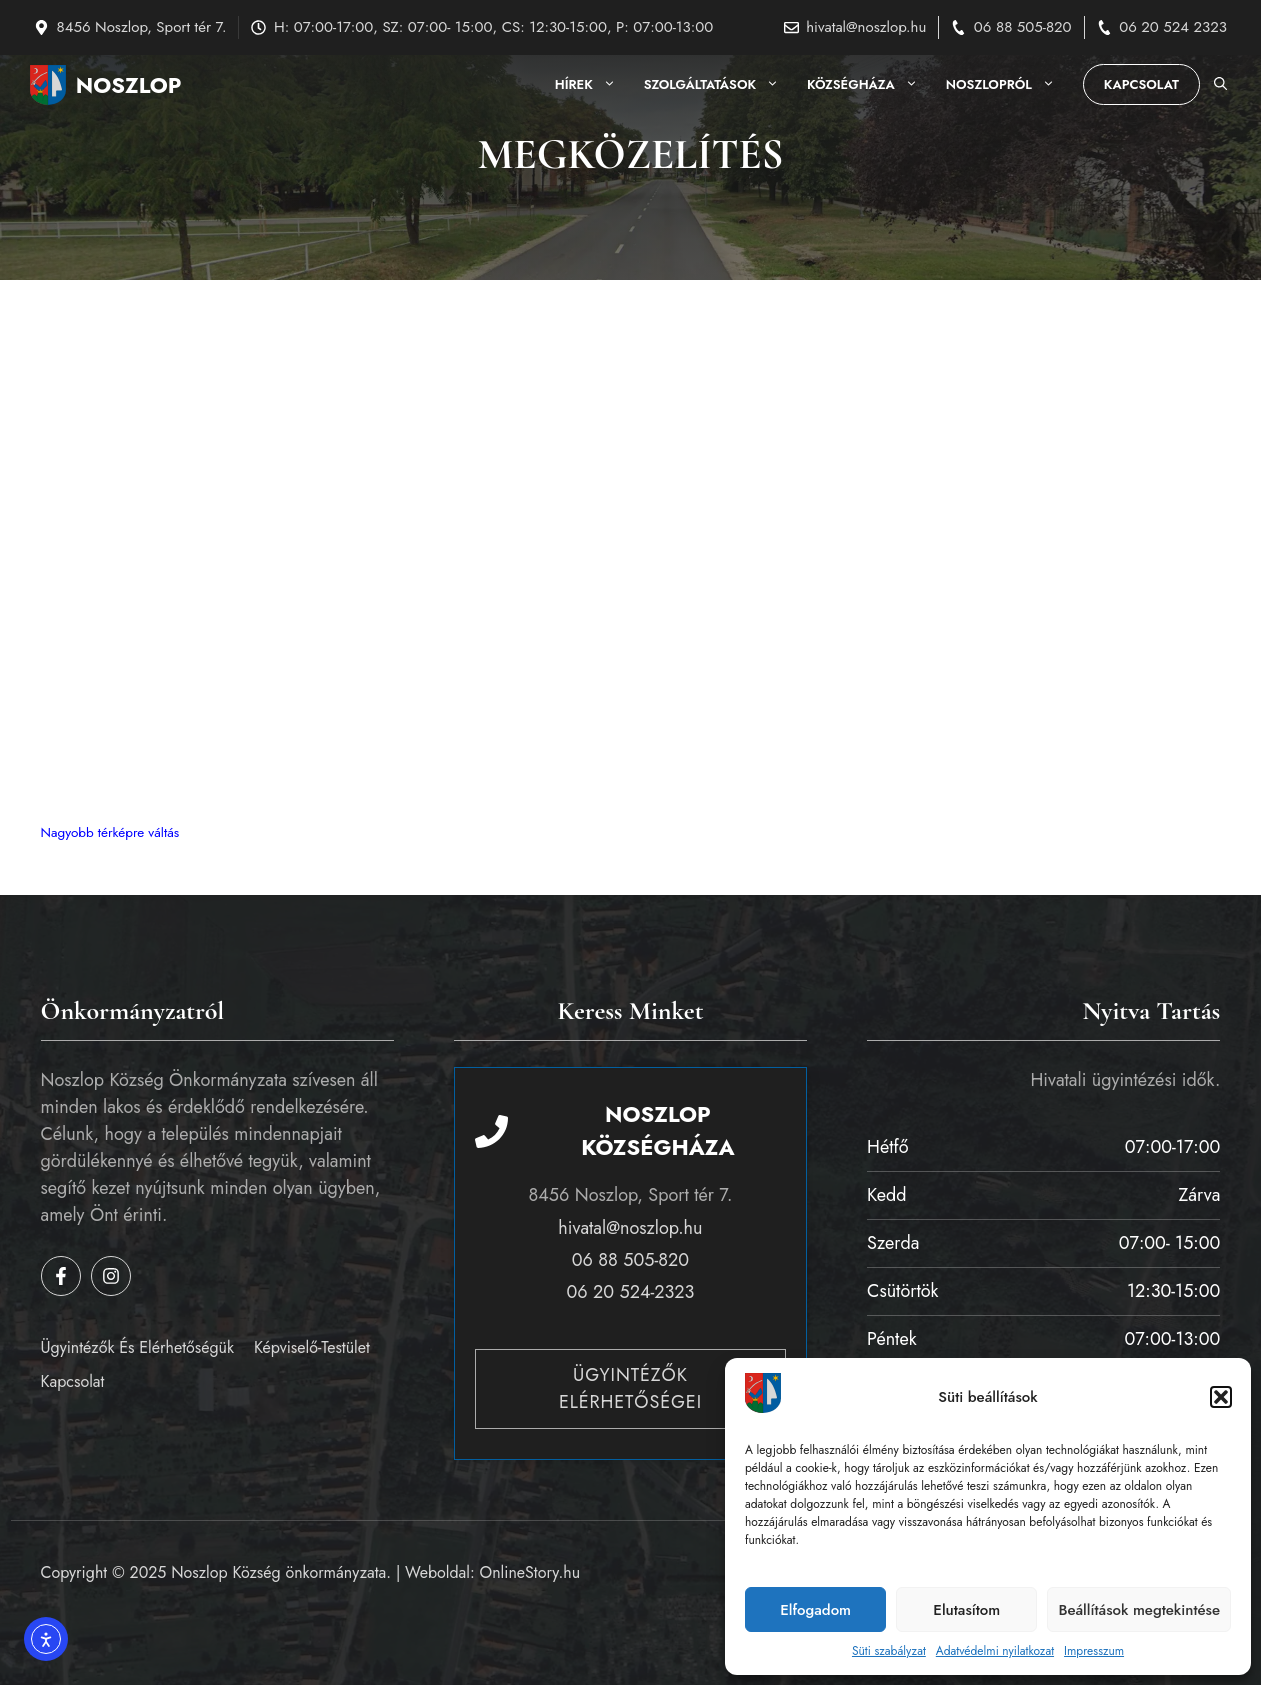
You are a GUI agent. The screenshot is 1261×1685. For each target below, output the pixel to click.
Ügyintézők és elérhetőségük (137, 1347)
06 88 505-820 (1023, 27)
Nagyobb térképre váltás (110, 832)
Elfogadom (815, 1610)
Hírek (592, 85)
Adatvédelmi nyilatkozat (995, 1651)
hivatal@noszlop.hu (866, 27)
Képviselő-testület (312, 1347)
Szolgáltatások (718, 85)
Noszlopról (1007, 85)
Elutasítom (966, 1610)
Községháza (869, 85)
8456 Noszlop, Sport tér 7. (142, 27)
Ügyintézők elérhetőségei (630, 1388)
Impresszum (1094, 1651)
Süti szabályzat (889, 1651)
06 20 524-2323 (631, 1292)
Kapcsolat (1141, 84)
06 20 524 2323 (1173, 27)
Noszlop (129, 85)
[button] (1221, 1397)
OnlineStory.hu (530, 1572)
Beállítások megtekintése (1139, 1610)
